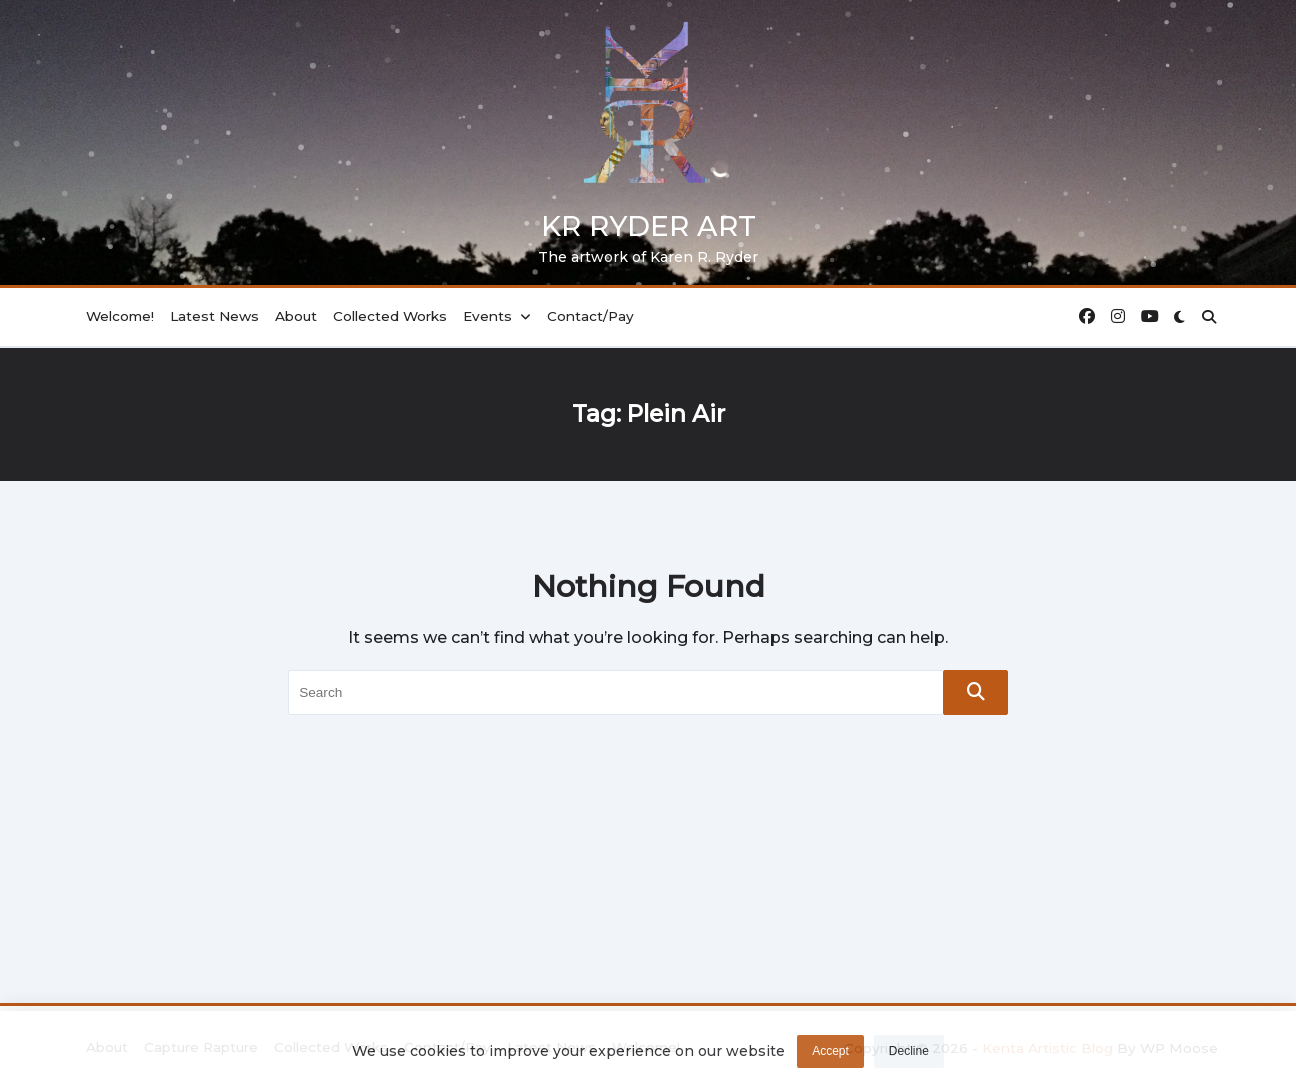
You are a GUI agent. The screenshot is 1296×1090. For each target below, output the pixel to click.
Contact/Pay (590, 316)
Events (497, 316)
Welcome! (120, 316)
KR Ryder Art (648, 226)
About (296, 316)
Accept (830, 1056)
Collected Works (390, 316)
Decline (909, 1056)
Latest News (214, 316)
